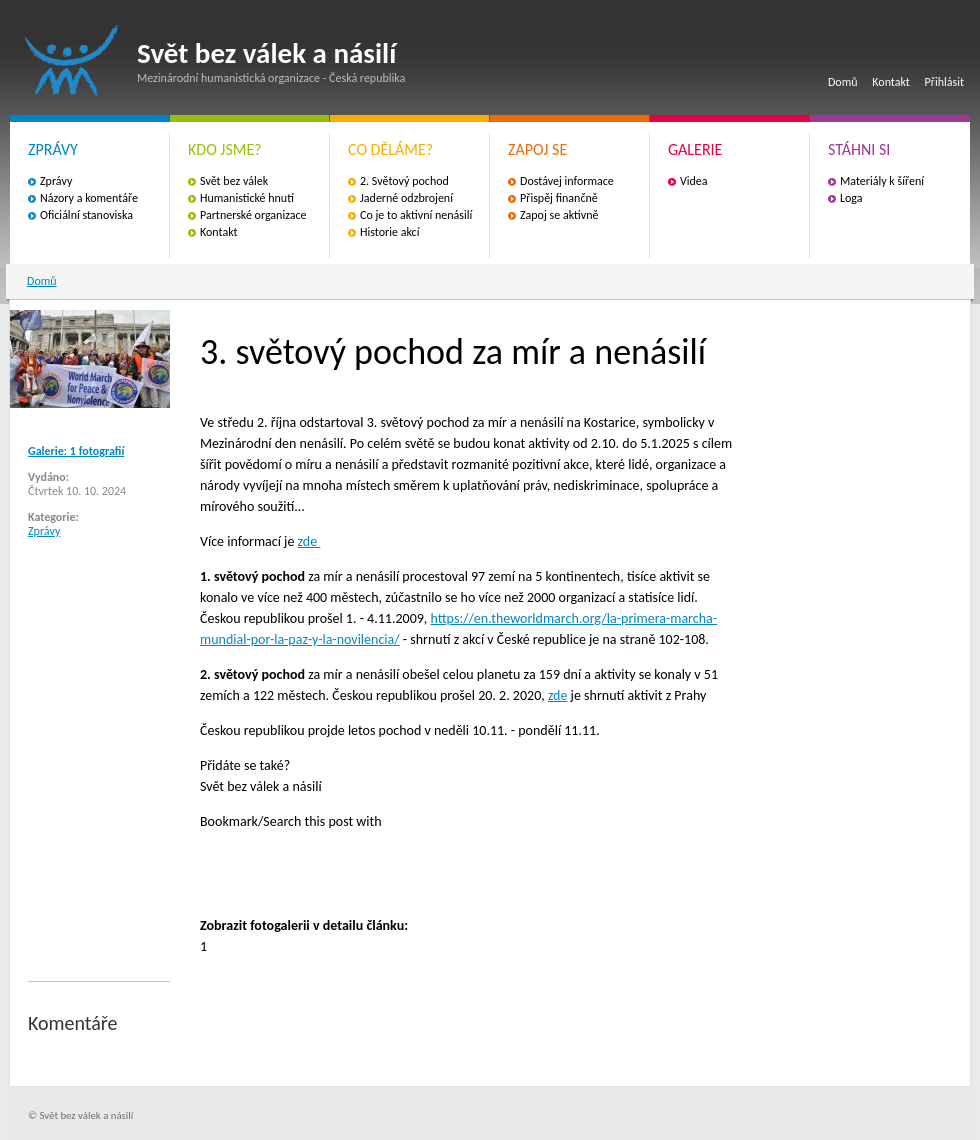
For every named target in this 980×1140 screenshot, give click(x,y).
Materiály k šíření (882, 181)
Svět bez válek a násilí (72, 60)
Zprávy (56, 181)
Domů (843, 82)
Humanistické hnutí (247, 198)
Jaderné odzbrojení (406, 198)
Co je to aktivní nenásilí (416, 215)
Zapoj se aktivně (559, 215)
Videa (694, 181)
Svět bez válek (234, 181)
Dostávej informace (567, 181)
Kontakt (891, 82)
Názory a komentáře (89, 198)
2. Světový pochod (404, 181)
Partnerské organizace (253, 215)
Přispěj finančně (559, 198)
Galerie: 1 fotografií (76, 451)
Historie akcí (389, 232)
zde (309, 541)
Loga (851, 198)
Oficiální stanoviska (86, 215)
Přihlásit (944, 82)
